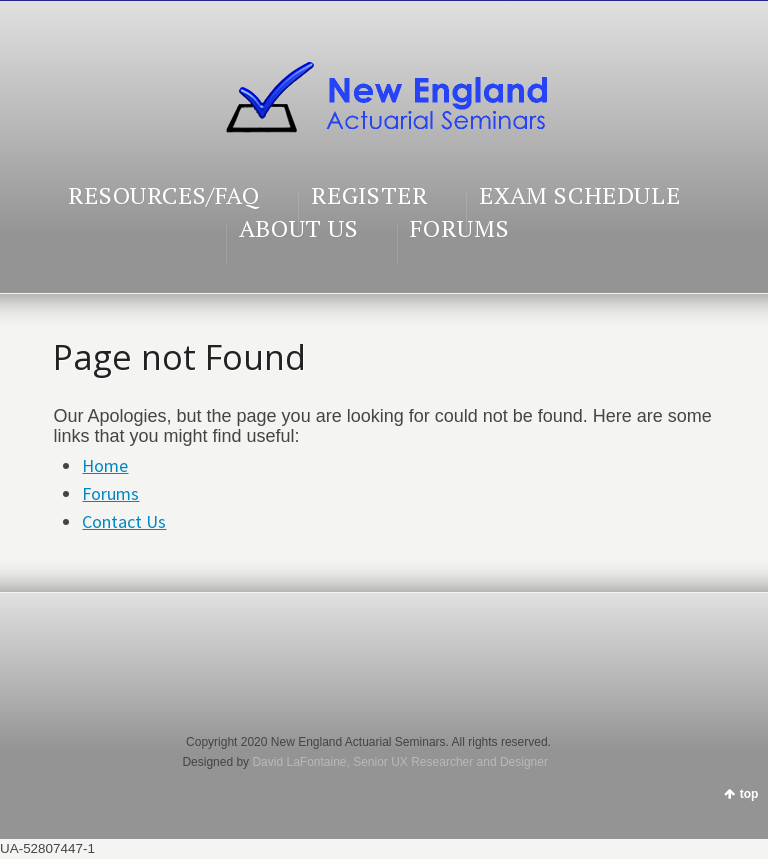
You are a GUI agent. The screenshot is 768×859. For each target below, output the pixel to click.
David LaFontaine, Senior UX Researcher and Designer (400, 762)
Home (105, 465)
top (749, 794)
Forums (110, 493)
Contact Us (124, 521)
